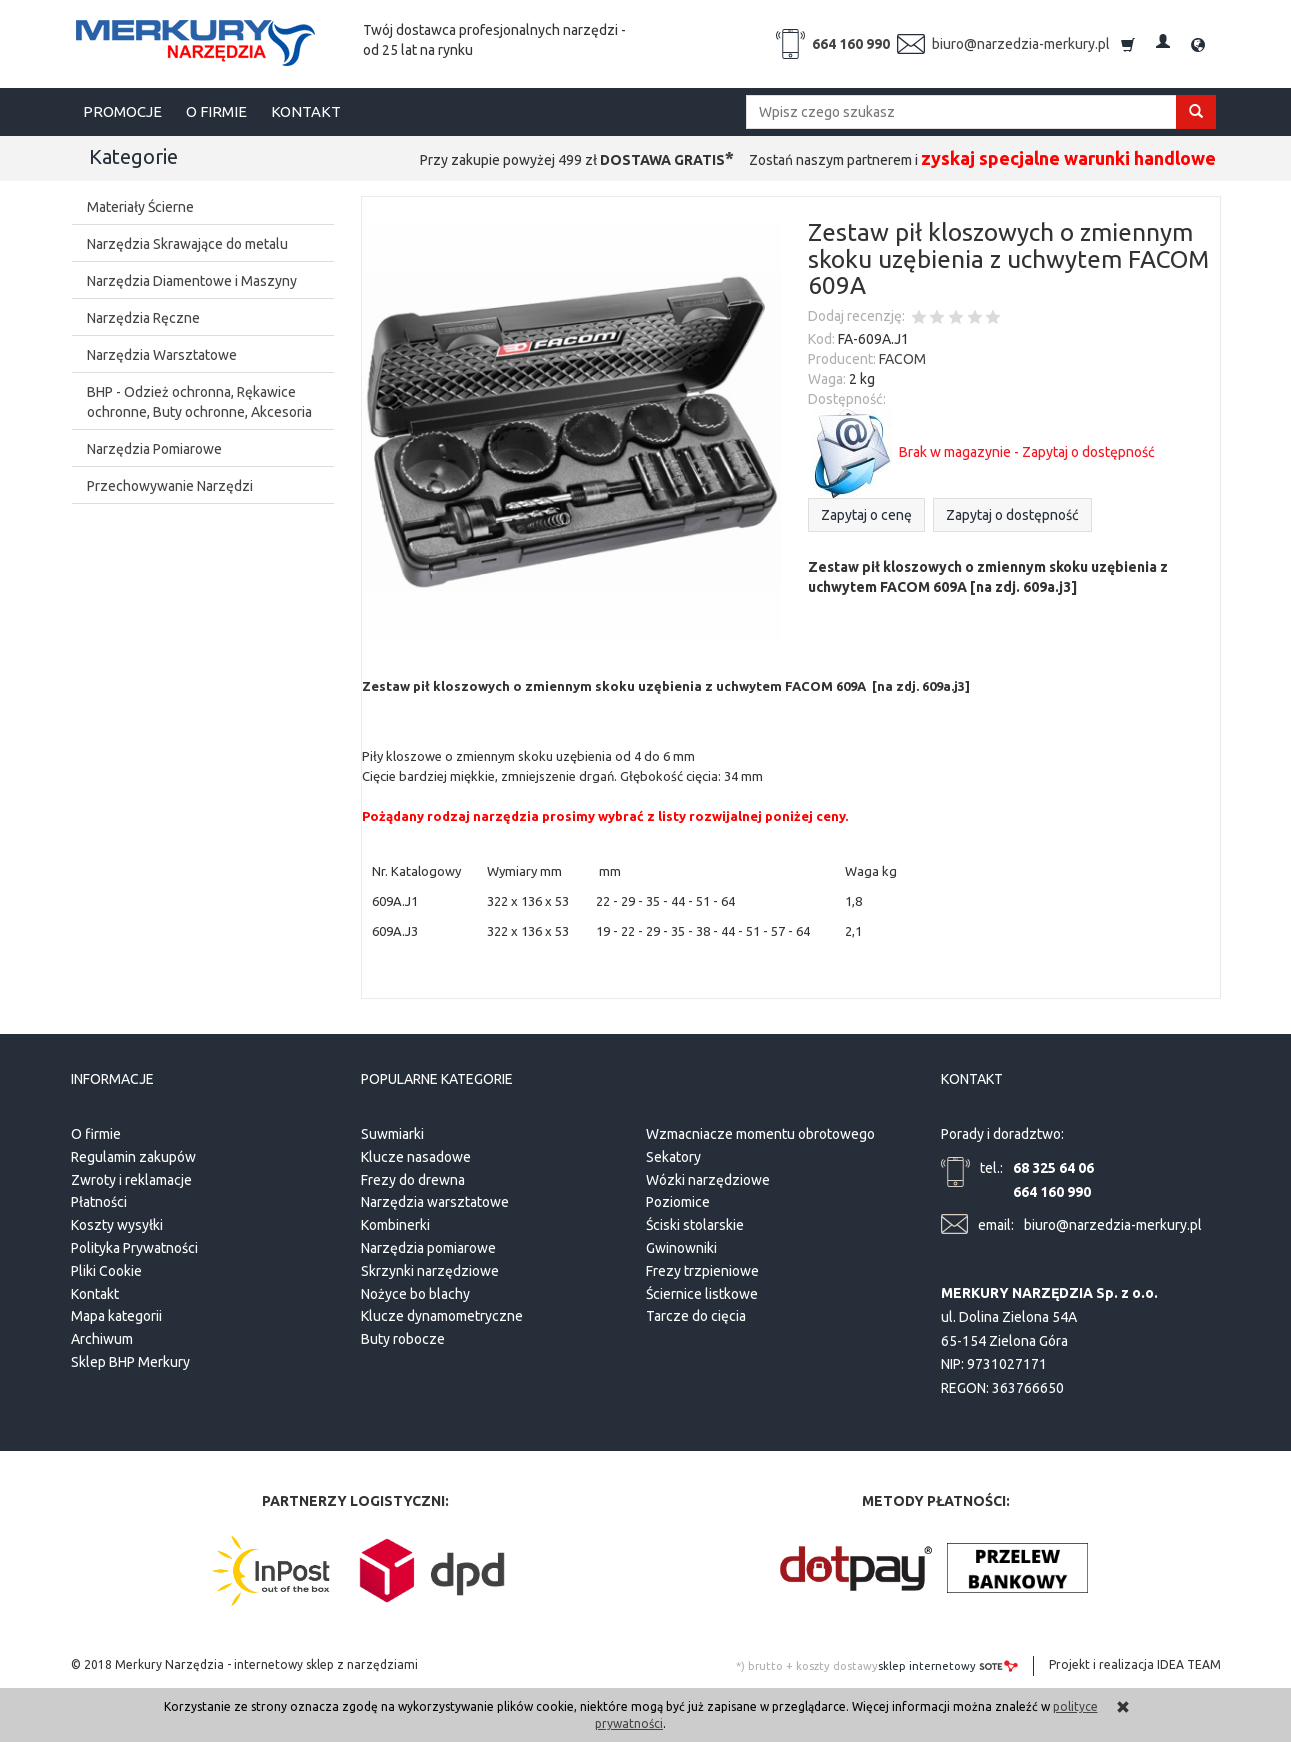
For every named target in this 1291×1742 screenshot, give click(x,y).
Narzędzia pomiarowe (428, 1245)
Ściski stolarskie (695, 1223)
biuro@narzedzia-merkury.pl (1021, 44)
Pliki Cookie (106, 1268)
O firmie (96, 1131)
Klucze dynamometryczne (442, 1314)
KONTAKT (306, 111)
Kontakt (95, 1291)
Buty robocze (403, 1337)
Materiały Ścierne (140, 207)
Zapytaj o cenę (866, 515)
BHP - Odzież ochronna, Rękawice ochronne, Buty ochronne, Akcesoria (199, 402)
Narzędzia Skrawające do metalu (187, 244)
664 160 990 (851, 44)
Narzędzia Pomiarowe (154, 449)
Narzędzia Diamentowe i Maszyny (192, 281)
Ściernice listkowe (702, 1291)
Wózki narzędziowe (708, 1177)
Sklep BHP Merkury (130, 1359)
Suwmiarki (392, 1131)
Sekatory (673, 1154)
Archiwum (102, 1337)
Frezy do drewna (413, 1177)
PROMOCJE (122, 111)
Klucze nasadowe (416, 1154)
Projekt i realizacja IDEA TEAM (1135, 1661)
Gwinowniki (681, 1245)
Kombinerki (395, 1223)
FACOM (902, 359)
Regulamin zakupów (133, 1154)
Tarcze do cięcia (696, 1314)
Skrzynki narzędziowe (430, 1268)
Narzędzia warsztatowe (435, 1200)
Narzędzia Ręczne (143, 318)
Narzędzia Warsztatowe (162, 355)
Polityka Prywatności (134, 1245)
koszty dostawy (837, 1663)
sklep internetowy (948, 1663)
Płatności (99, 1200)
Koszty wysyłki (117, 1223)
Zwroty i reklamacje (131, 1177)
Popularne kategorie (437, 1077)
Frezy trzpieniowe (702, 1268)
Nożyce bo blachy (415, 1291)
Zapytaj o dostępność (1012, 515)
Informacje (112, 1077)
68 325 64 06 (1053, 1165)
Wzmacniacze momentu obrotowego (760, 1131)
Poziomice (678, 1200)
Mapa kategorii (116, 1314)
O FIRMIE (216, 111)
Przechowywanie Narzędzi (170, 486)
